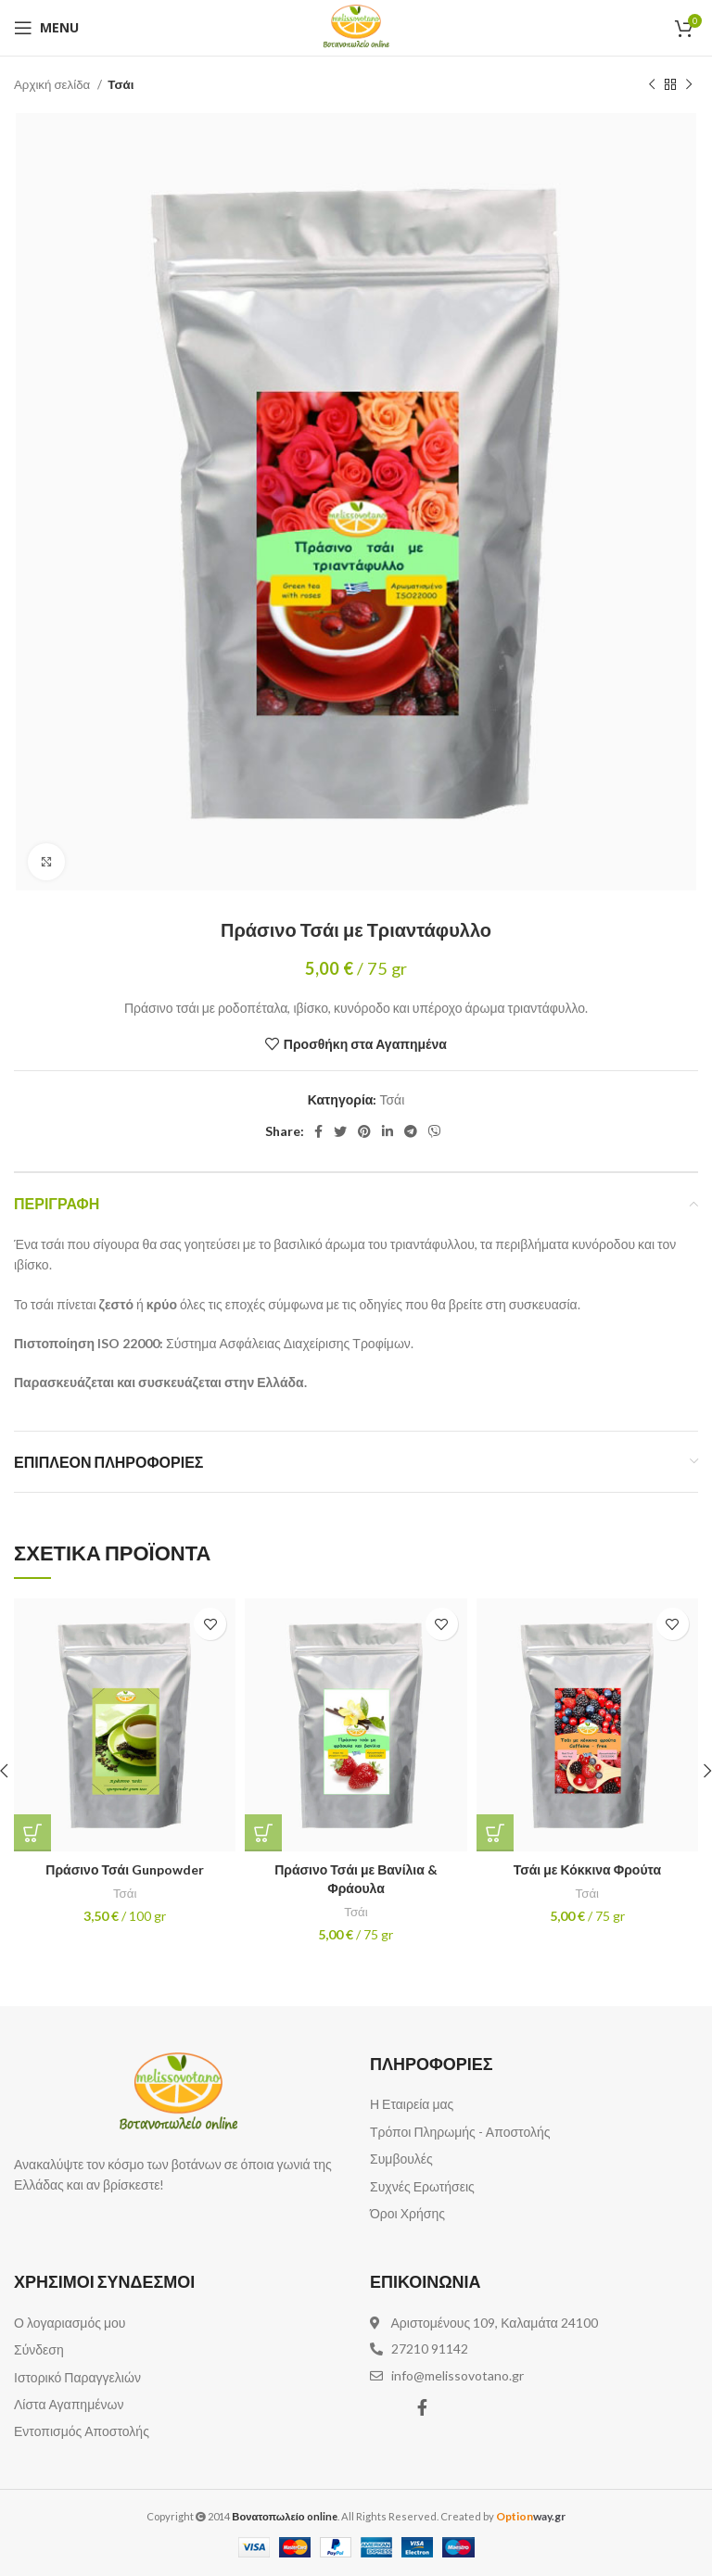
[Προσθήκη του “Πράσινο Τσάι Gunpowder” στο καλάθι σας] (32, 1832)
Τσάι (121, 84)
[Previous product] (651, 85)
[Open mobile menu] (46, 27)
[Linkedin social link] (387, 1131)
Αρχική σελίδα (53, 84)
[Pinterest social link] (364, 1131)
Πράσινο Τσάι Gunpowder (124, 1869)
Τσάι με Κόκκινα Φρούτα (587, 1869)
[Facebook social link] (318, 1131)
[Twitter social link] (340, 1131)
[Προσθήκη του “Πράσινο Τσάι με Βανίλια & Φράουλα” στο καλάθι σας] (263, 1832)
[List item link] (534, 2104)
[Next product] (689, 85)
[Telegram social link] (411, 1131)
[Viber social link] (435, 1131)
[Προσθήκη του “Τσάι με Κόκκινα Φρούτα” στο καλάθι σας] (495, 1832)
